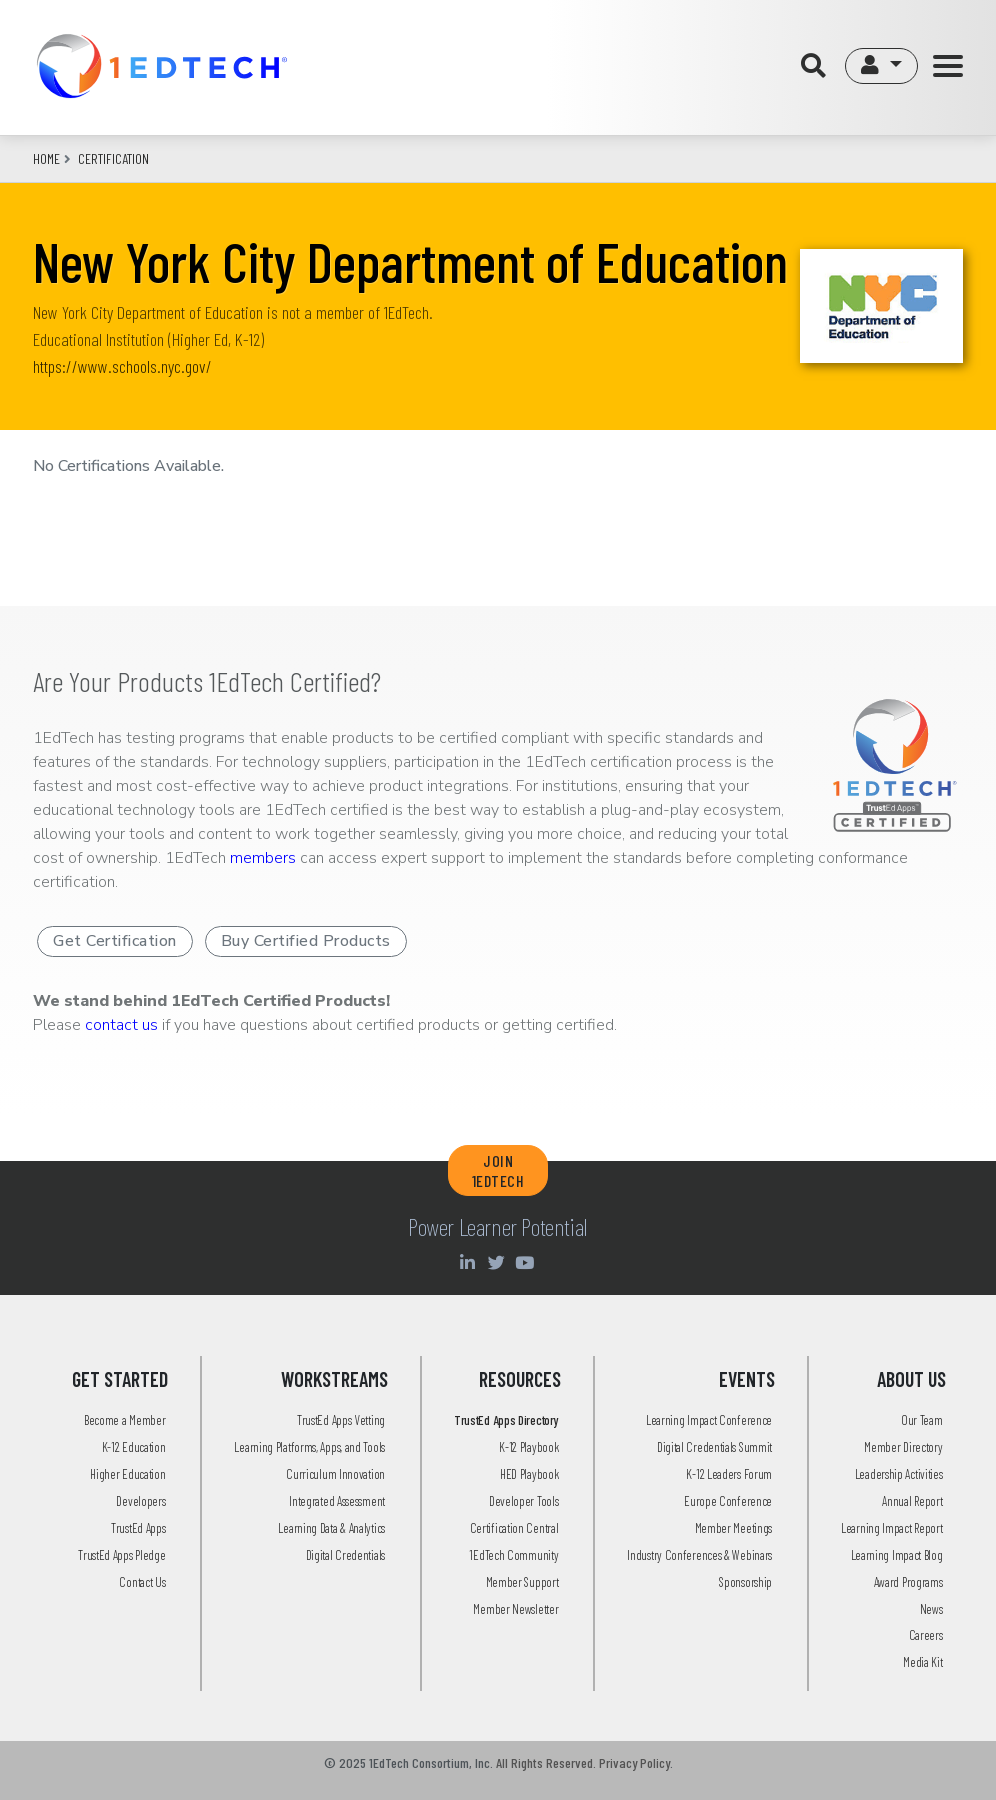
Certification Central (514, 1528)
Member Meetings (734, 1528)
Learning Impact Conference (709, 1420)
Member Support (522, 1582)
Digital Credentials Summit (714, 1447)
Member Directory (903, 1447)
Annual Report (912, 1501)
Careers (926, 1635)
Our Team (922, 1420)
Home (46, 158)
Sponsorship (745, 1582)
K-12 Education (134, 1447)
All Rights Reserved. (546, 1762)
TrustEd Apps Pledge (121, 1555)
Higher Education (127, 1474)
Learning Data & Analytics (331, 1528)
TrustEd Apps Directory (506, 1420)
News (931, 1609)
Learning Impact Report (891, 1528)
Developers (140, 1501)
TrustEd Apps (138, 1528)
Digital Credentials (345, 1555)
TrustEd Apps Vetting (341, 1420)
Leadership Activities (899, 1474)
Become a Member (125, 1420)
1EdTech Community (513, 1555)
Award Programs (908, 1582)
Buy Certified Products (306, 941)
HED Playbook (529, 1474)
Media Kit (922, 1662)
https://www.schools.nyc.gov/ (122, 366)
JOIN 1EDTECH (498, 1170)
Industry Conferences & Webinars (699, 1555)
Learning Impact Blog (897, 1555)
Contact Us (142, 1582)
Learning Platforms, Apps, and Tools (309, 1447)
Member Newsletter (515, 1609)
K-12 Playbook (528, 1447)
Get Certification (115, 941)
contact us (121, 1025)
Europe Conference (728, 1501)
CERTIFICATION (113, 158)
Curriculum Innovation (335, 1474)
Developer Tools (524, 1501)
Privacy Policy (634, 1762)
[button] (881, 66)
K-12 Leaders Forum (729, 1474)
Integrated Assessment (337, 1501)
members (263, 858)
